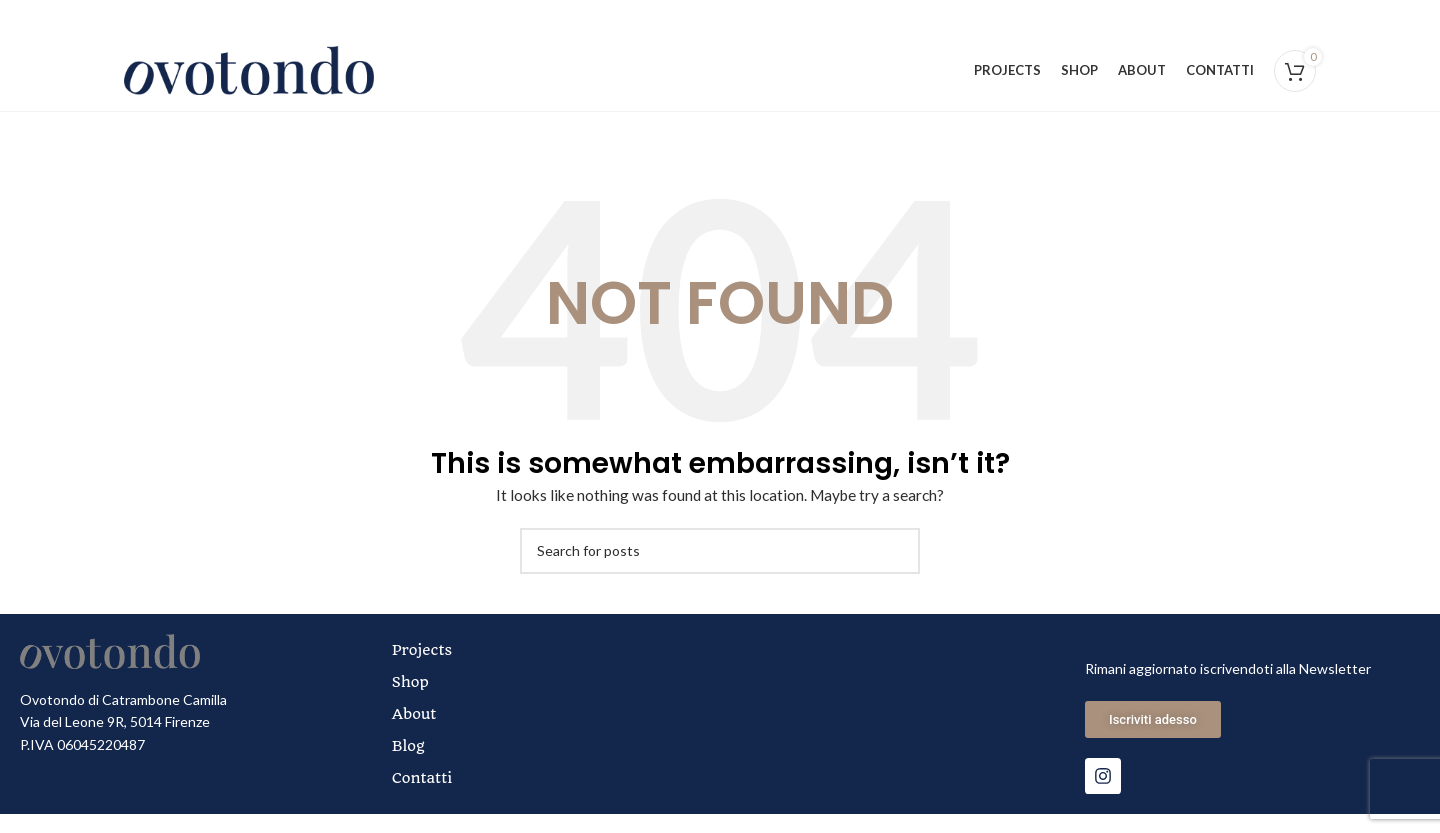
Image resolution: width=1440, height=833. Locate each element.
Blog (411, 765)
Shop (413, 701)
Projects (425, 669)
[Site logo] (249, 78)
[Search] (720, 570)
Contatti (425, 797)
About (417, 733)
